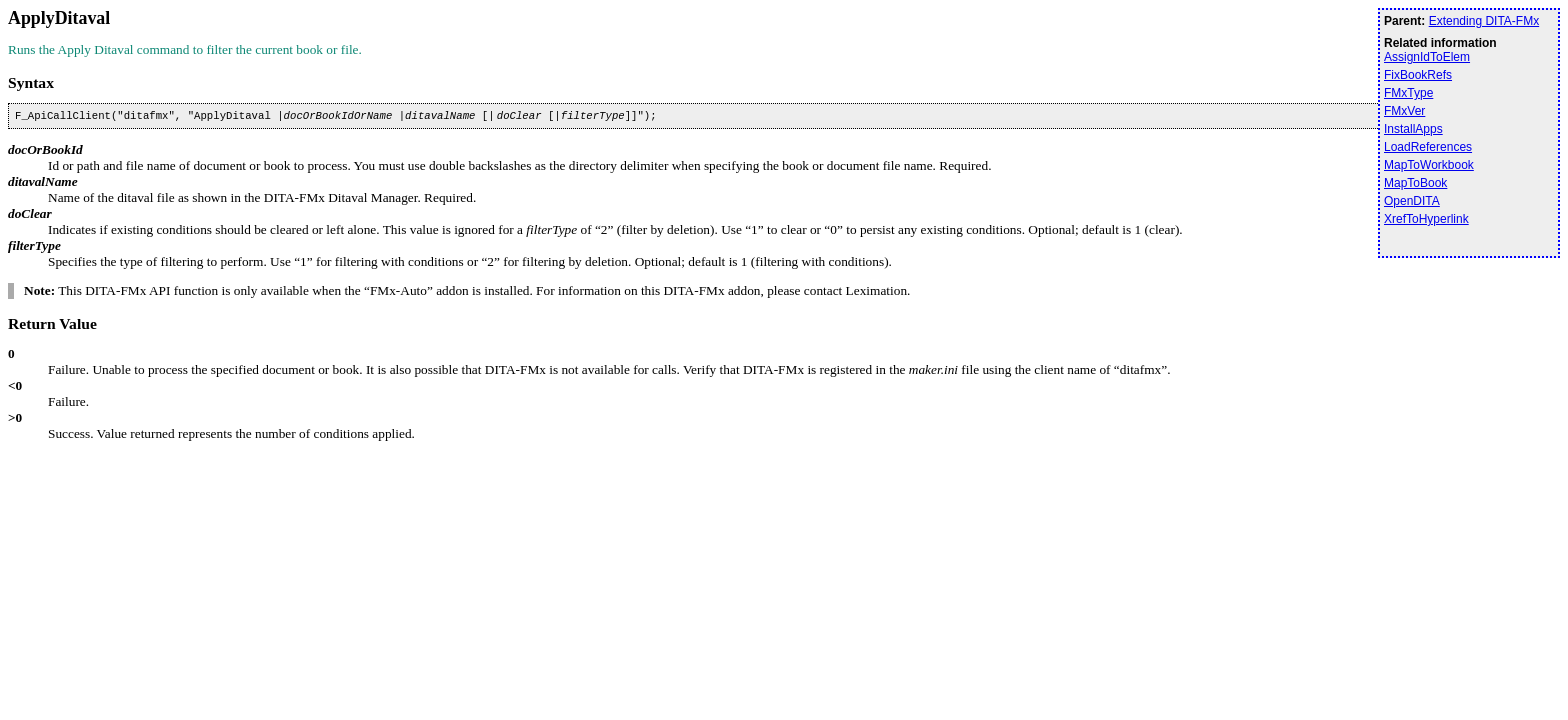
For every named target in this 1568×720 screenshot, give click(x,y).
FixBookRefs (1418, 75)
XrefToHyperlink (1426, 219)
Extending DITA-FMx (1484, 21)
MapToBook (1415, 183)
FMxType (1408, 93)
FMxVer (1404, 111)
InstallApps (1413, 129)
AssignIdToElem (1427, 57)
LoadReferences (1428, 147)
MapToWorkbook (1429, 165)
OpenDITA (1412, 201)
